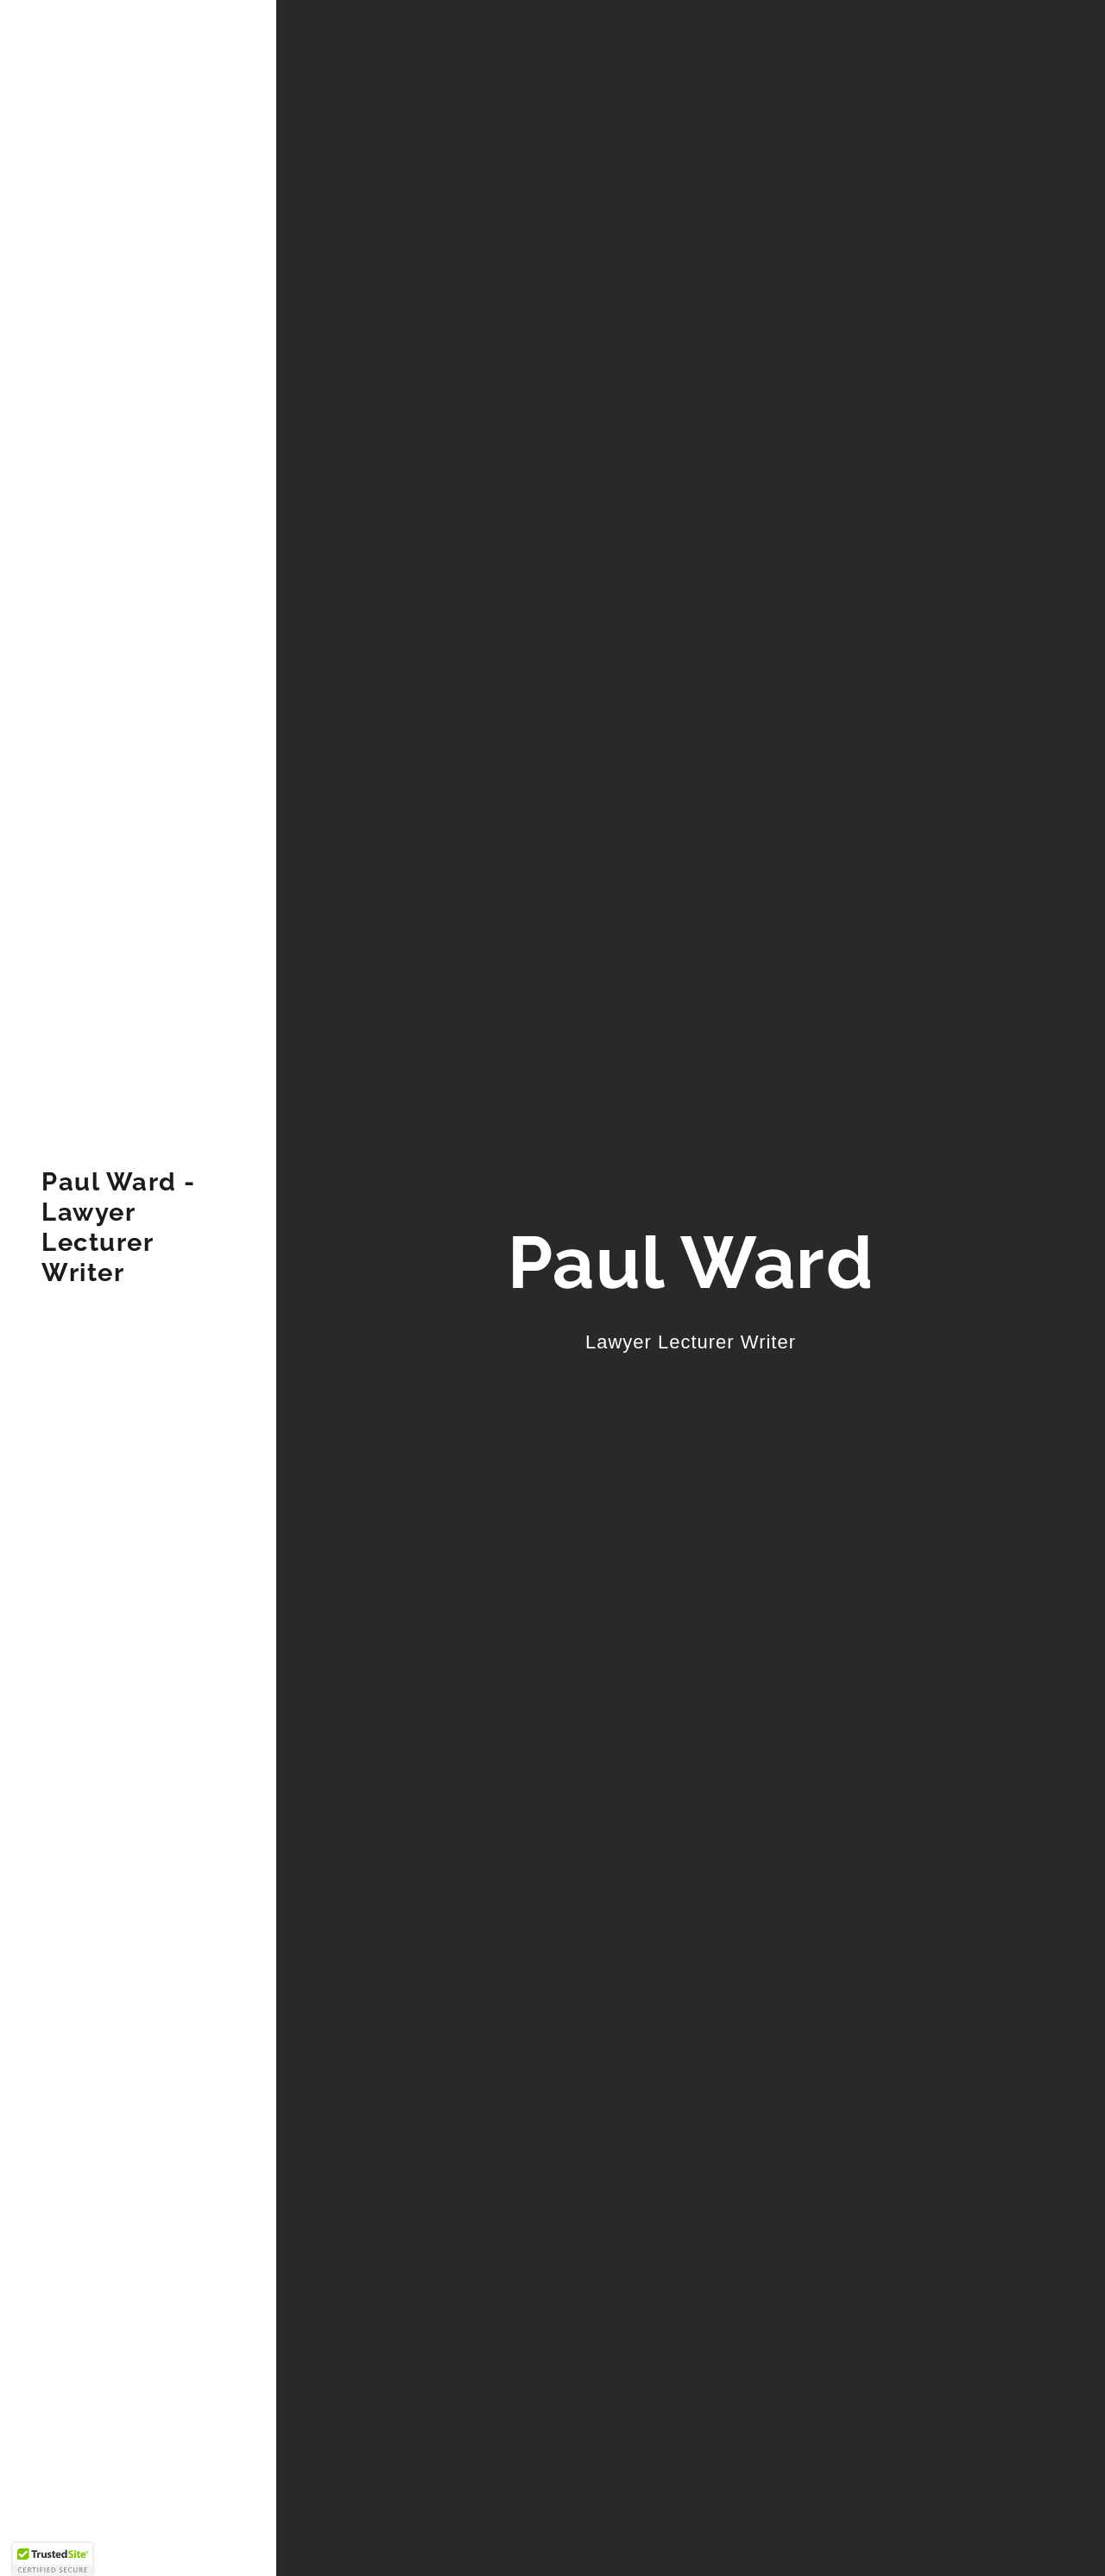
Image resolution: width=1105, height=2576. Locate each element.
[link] (138, 1276)
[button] (52, 2559)
